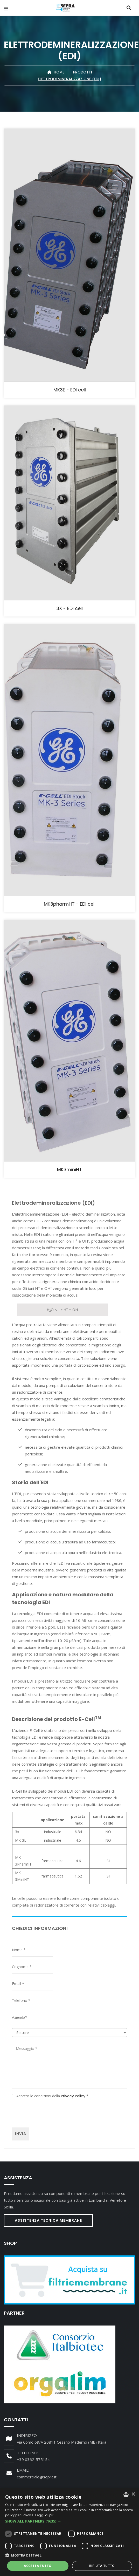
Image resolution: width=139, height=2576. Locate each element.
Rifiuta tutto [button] (102, 2566)
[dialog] (69, 2532)
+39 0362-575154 (33, 2459)
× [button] (133, 2494)
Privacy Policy (73, 2096)
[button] (69, 2521)
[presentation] (51, 2113)
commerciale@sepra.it (37, 2476)
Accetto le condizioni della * (50, 2096)
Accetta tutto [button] (37, 2566)
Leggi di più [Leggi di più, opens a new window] (44, 2515)
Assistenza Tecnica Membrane (48, 2220)
